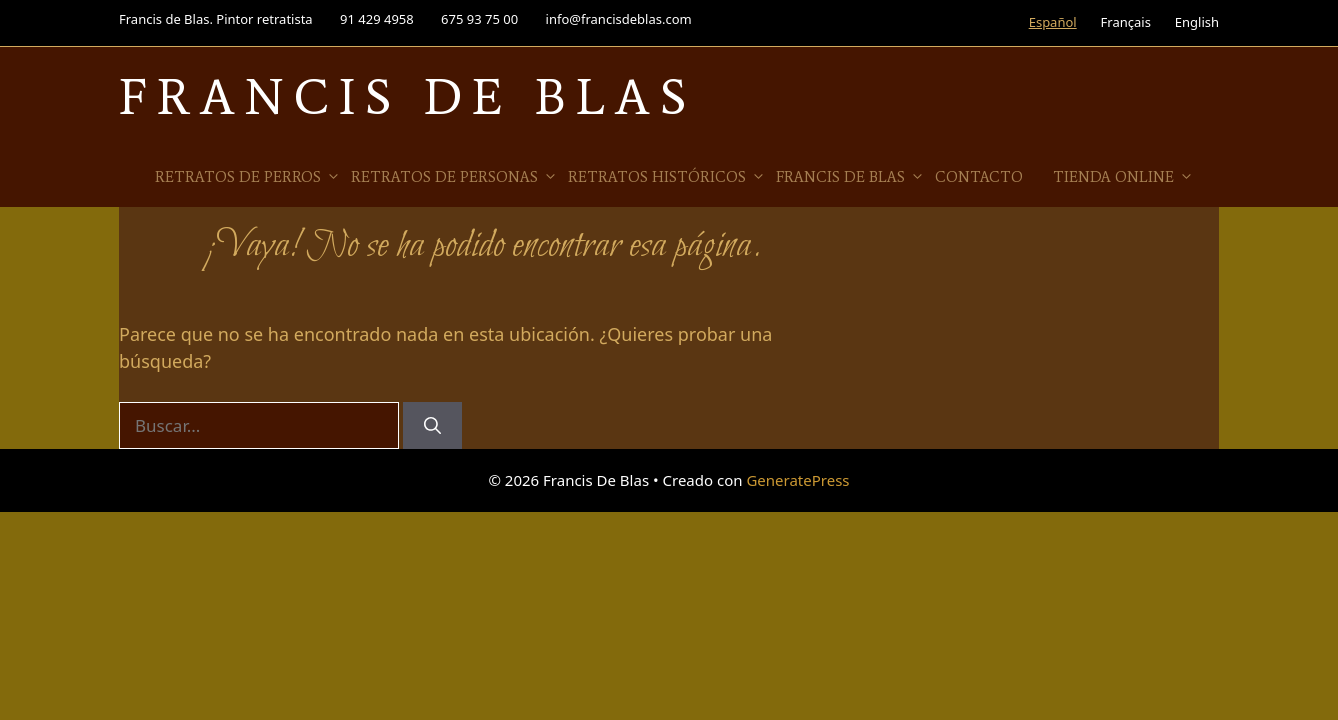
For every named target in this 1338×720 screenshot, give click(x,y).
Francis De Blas (407, 96)
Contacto (979, 177)
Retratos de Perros (248, 177)
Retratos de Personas (454, 177)
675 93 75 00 (479, 19)
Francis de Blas (850, 177)
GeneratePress (797, 480)
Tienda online (1123, 177)
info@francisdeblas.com (619, 19)
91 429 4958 (377, 19)
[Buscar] (432, 426)
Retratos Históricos (667, 177)
